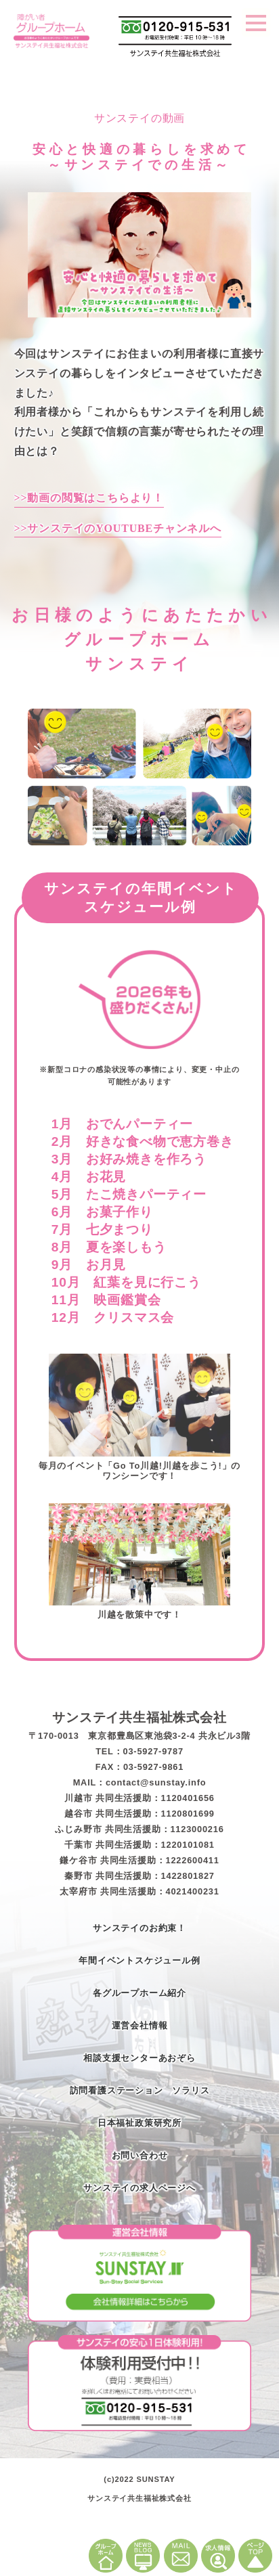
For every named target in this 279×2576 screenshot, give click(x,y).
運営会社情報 (140, 2025)
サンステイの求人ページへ (139, 2188)
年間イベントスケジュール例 (139, 1960)
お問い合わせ (140, 2155)
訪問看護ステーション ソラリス (140, 2090)
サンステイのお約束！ (139, 1928)
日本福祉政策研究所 (139, 2123)
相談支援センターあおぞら (139, 2058)
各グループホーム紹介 (139, 1993)
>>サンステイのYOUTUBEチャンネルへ (117, 528)
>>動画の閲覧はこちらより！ (89, 498)
